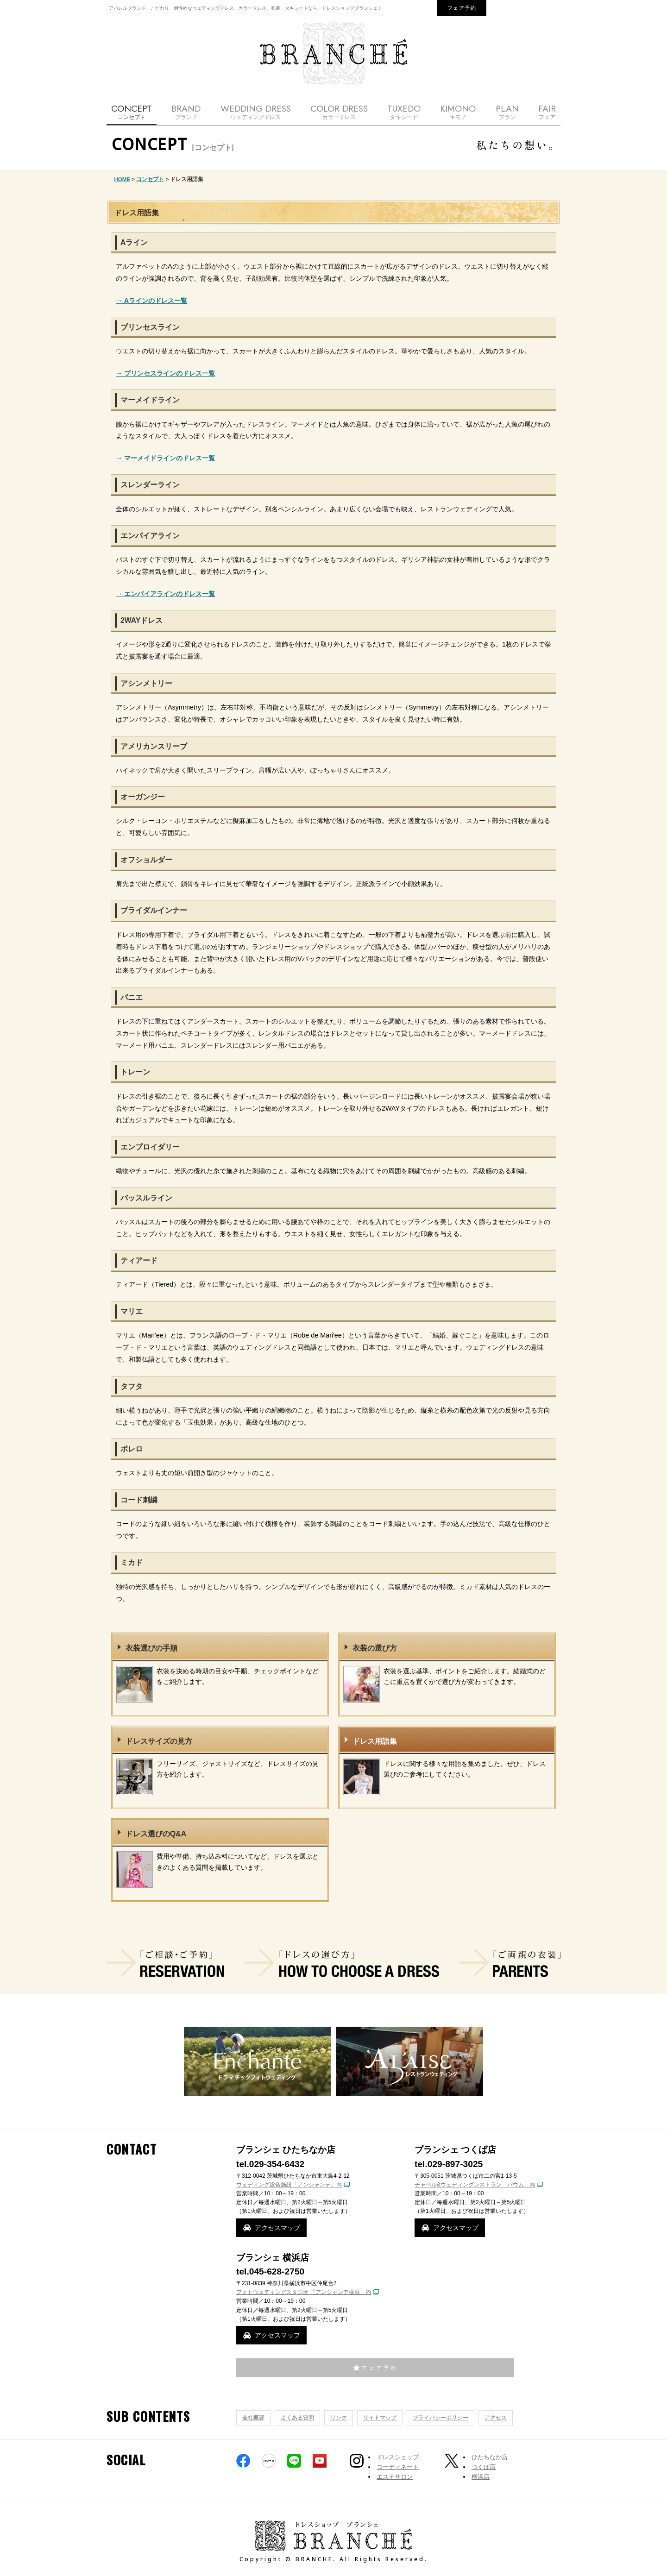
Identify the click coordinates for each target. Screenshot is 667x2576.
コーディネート (398, 2466)
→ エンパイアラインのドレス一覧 (165, 593)
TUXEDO (404, 111)
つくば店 (484, 2466)
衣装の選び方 (374, 1648)
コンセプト (150, 179)
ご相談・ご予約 (165, 1962)
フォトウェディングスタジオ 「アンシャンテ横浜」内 (303, 2292)
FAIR (547, 111)
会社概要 (253, 2417)
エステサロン (395, 2476)
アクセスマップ (277, 2227)
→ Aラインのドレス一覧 (151, 300)
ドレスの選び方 (342, 1962)
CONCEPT (131, 111)
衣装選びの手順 (151, 1648)
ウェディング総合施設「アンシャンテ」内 (289, 2184)
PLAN (507, 111)
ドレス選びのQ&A (156, 1834)
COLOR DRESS (339, 111)
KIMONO (458, 111)
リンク (338, 2417)
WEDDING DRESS (255, 111)
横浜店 (481, 2476)
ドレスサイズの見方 (159, 1741)
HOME (122, 179)
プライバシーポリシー (440, 2417)
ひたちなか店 (490, 2457)
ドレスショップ (398, 2457)
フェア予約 (462, 8)
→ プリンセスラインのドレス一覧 (165, 373)
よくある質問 (297, 2417)
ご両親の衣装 (509, 1962)
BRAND (186, 111)
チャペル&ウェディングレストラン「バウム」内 (475, 2184)
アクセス (496, 2417)
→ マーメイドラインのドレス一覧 (165, 458)
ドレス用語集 (374, 1741)
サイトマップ (379, 2417)
